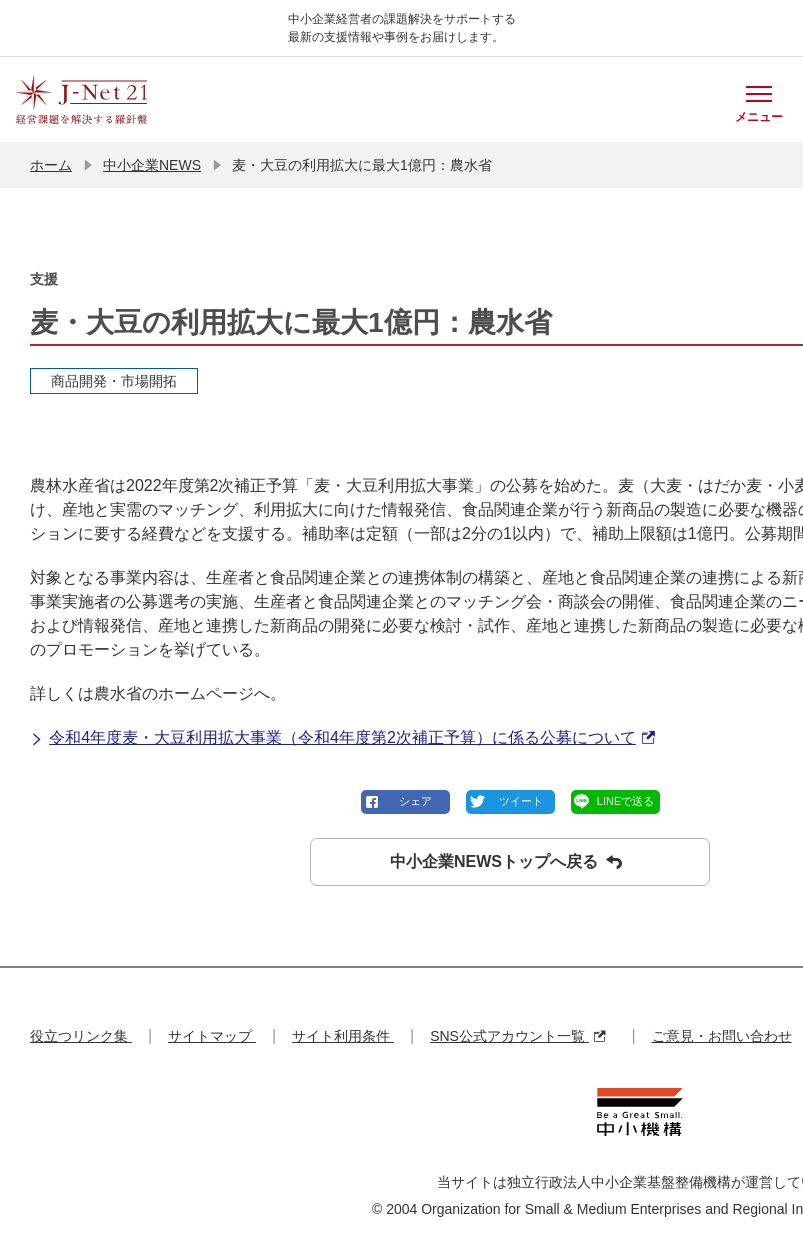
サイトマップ (212, 1036)
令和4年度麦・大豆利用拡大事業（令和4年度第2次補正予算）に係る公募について (342, 738)
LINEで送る (625, 801)
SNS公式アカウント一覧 (517, 1036)
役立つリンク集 (81, 1036)
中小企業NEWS (152, 165)
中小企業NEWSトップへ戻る (506, 862)
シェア (415, 801)
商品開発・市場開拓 (114, 381)
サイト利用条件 (343, 1036)
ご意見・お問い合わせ (722, 1036)
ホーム (51, 165)
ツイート (521, 801)
